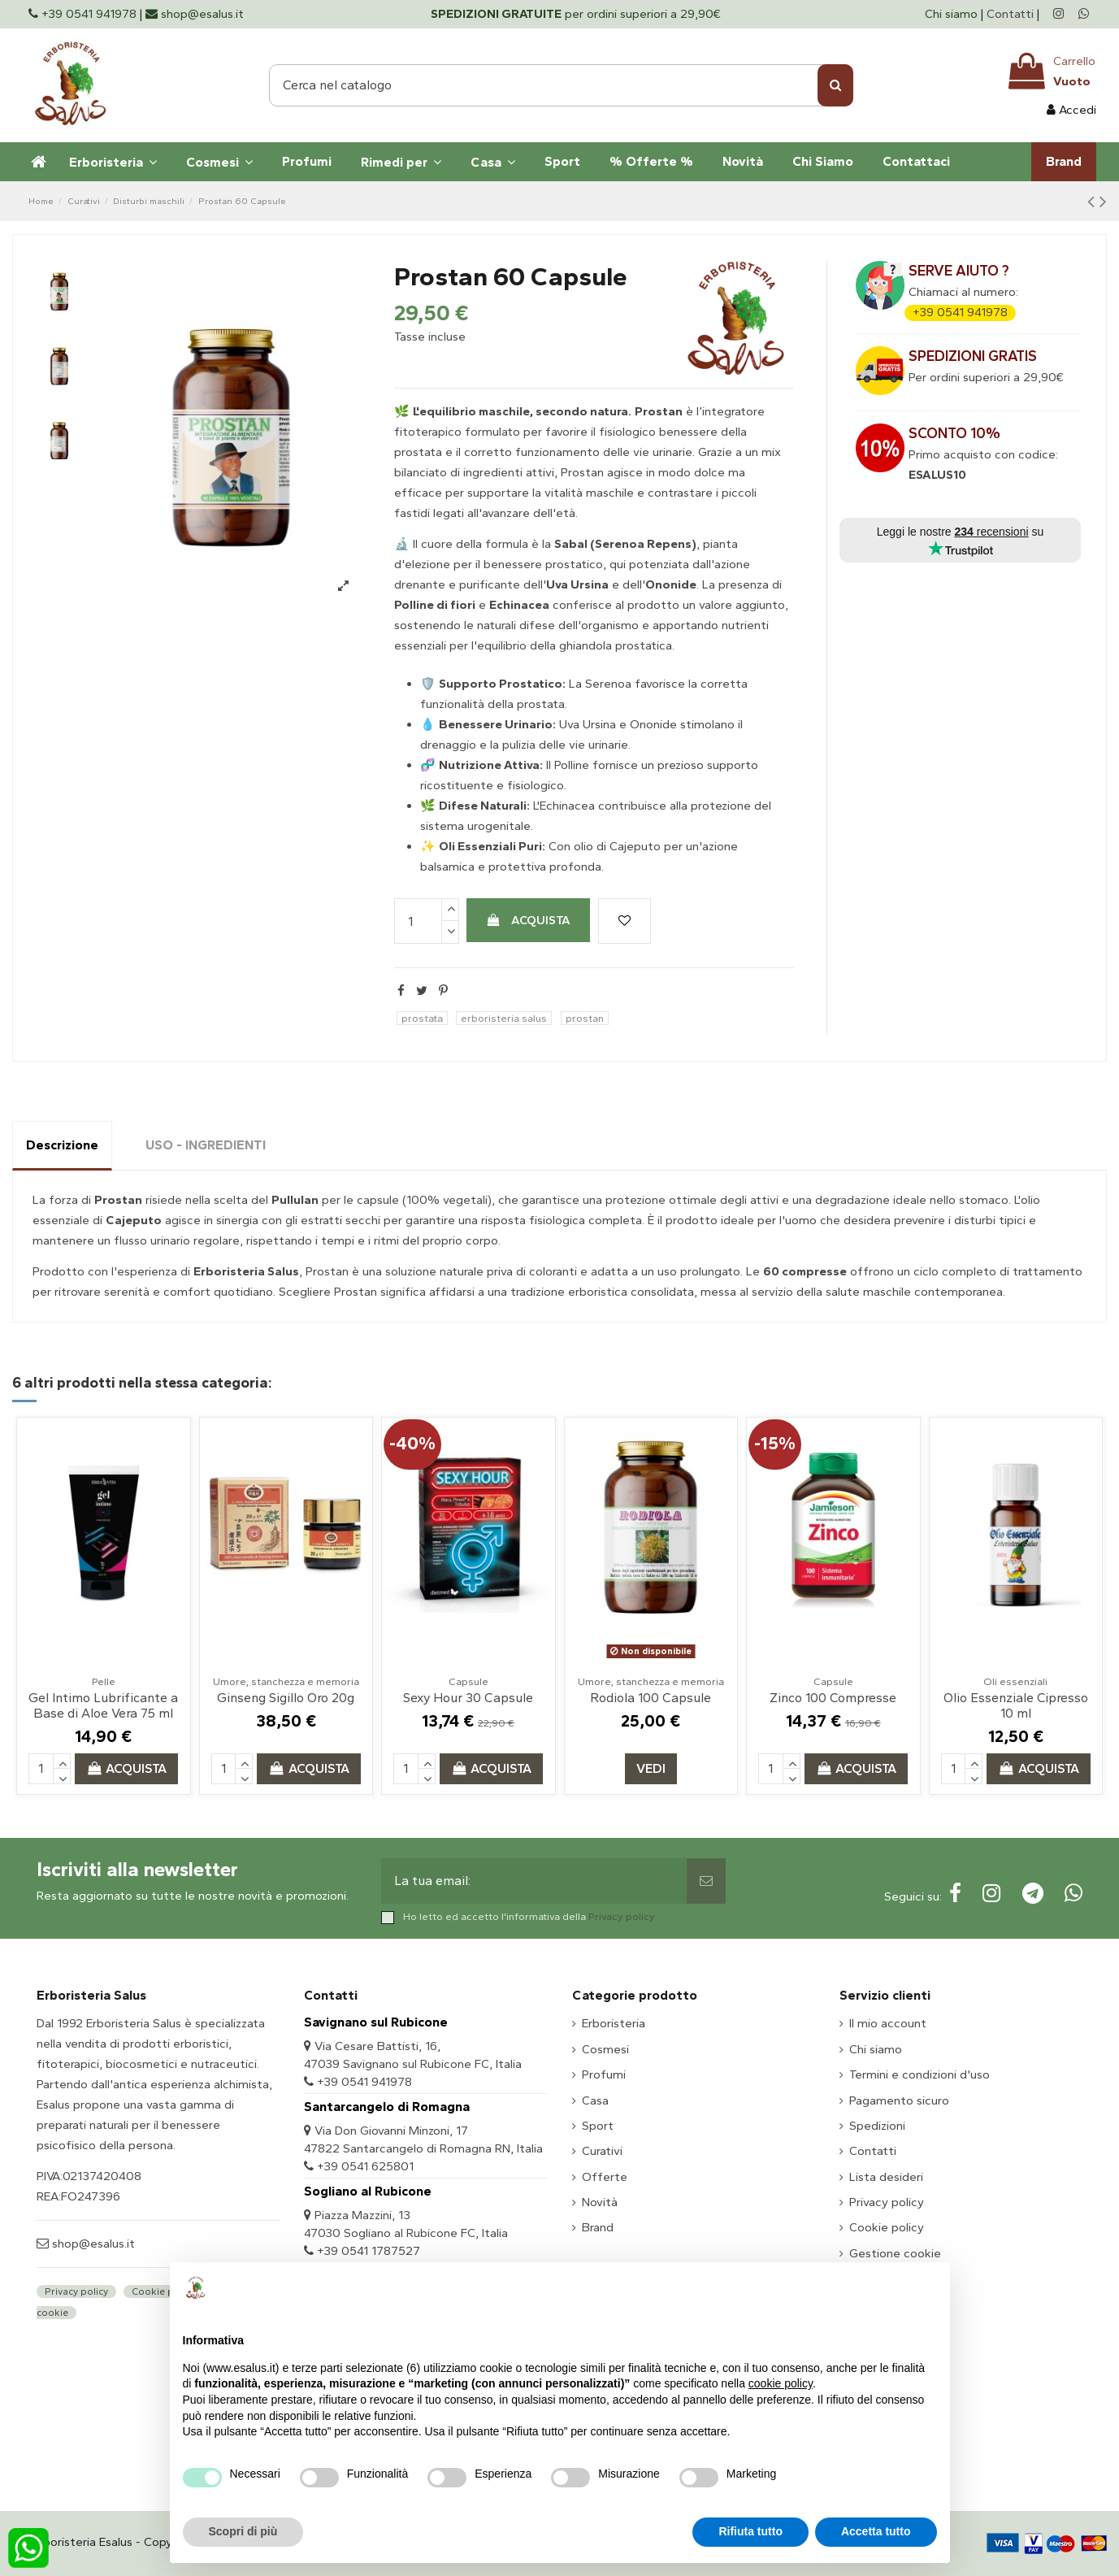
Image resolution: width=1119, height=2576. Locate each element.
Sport (598, 2125)
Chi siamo (953, 14)
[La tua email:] (534, 1881)
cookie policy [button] (780, 2383)
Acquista (528, 920)
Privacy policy (621, 1916)
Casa (595, 2100)
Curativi (602, 2151)
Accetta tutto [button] (876, 2531)
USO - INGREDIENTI (205, 1145)
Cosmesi (605, 2049)
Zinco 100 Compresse (833, 1697)
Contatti (1010, 14)
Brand (598, 2227)
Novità (600, 2202)
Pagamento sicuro (899, 2100)
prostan (585, 1018)
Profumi (604, 2074)
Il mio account (887, 2023)
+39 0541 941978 (960, 312)
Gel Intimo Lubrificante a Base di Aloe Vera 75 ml (103, 1705)
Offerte (604, 2177)
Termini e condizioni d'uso (919, 2074)
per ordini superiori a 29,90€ (576, 14)
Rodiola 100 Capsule (650, 1697)
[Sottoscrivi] (706, 1881)
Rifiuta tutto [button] (750, 2531)
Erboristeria (613, 2023)
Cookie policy (886, 2227)
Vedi (651, 1768)
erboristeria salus (504, 1018)
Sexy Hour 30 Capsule (468, 1697)
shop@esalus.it (92, 2243)
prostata (422, 1018)
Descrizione (62, 1145)
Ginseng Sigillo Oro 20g (285, 1697)
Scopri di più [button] (243, 2531)
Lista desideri (886, 2177)
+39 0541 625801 (365, 2166)
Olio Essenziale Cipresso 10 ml (1015, 1705)
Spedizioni (877, 2125)
